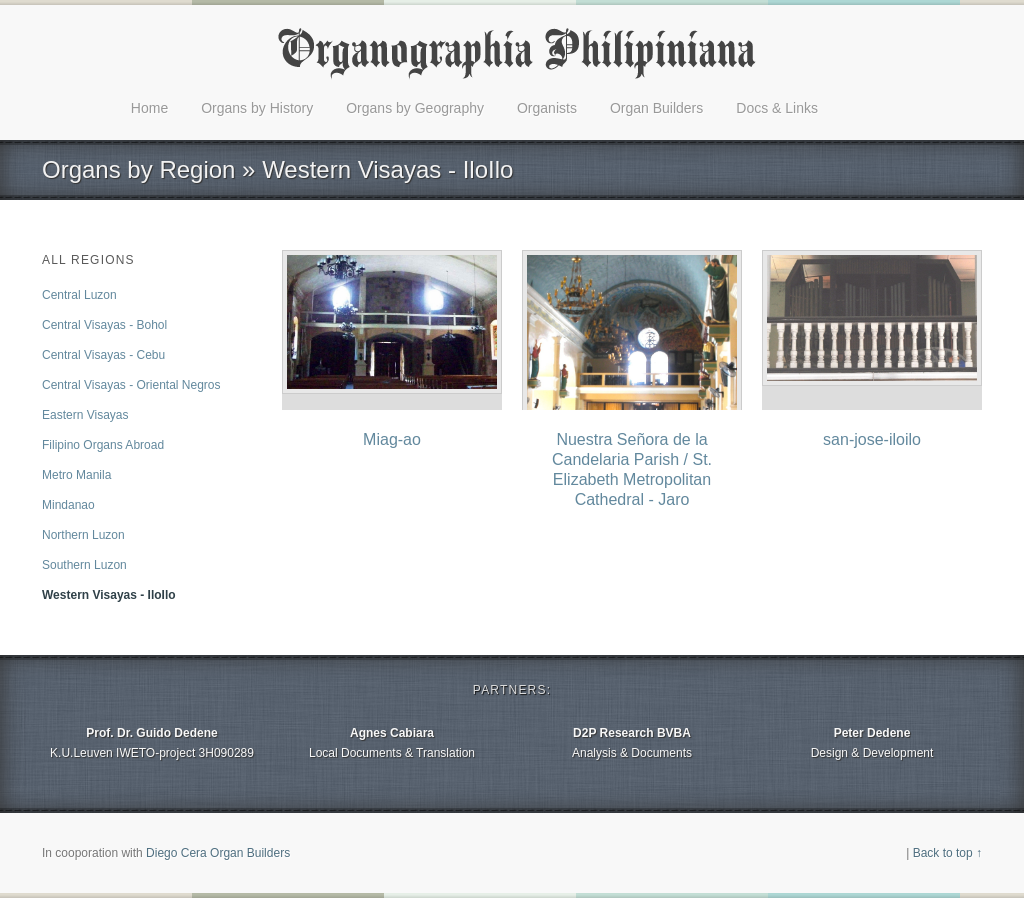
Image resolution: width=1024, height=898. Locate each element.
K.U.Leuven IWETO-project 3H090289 (152, 741)
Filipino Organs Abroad (103, 445)
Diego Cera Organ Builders (218, 853)
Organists (547, 108)
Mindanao (68, 505)
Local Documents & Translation (392, 741)
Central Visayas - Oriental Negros (131, 385)
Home (149, 108)
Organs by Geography (415, 108)
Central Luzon (79, 295)
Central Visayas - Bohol (104, 325)
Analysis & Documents (632, 741)
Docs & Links (777, 108)
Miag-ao (392, 439)
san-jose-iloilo (872, 439)
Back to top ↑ (947, 853)
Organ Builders (656, 108)
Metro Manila (76, 475)
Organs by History (257, 108)
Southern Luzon (84, 565)
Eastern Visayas (85, 415)
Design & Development (872, 741)
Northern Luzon (83, 535)
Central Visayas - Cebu (103, 355)
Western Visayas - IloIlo (109, 595)
